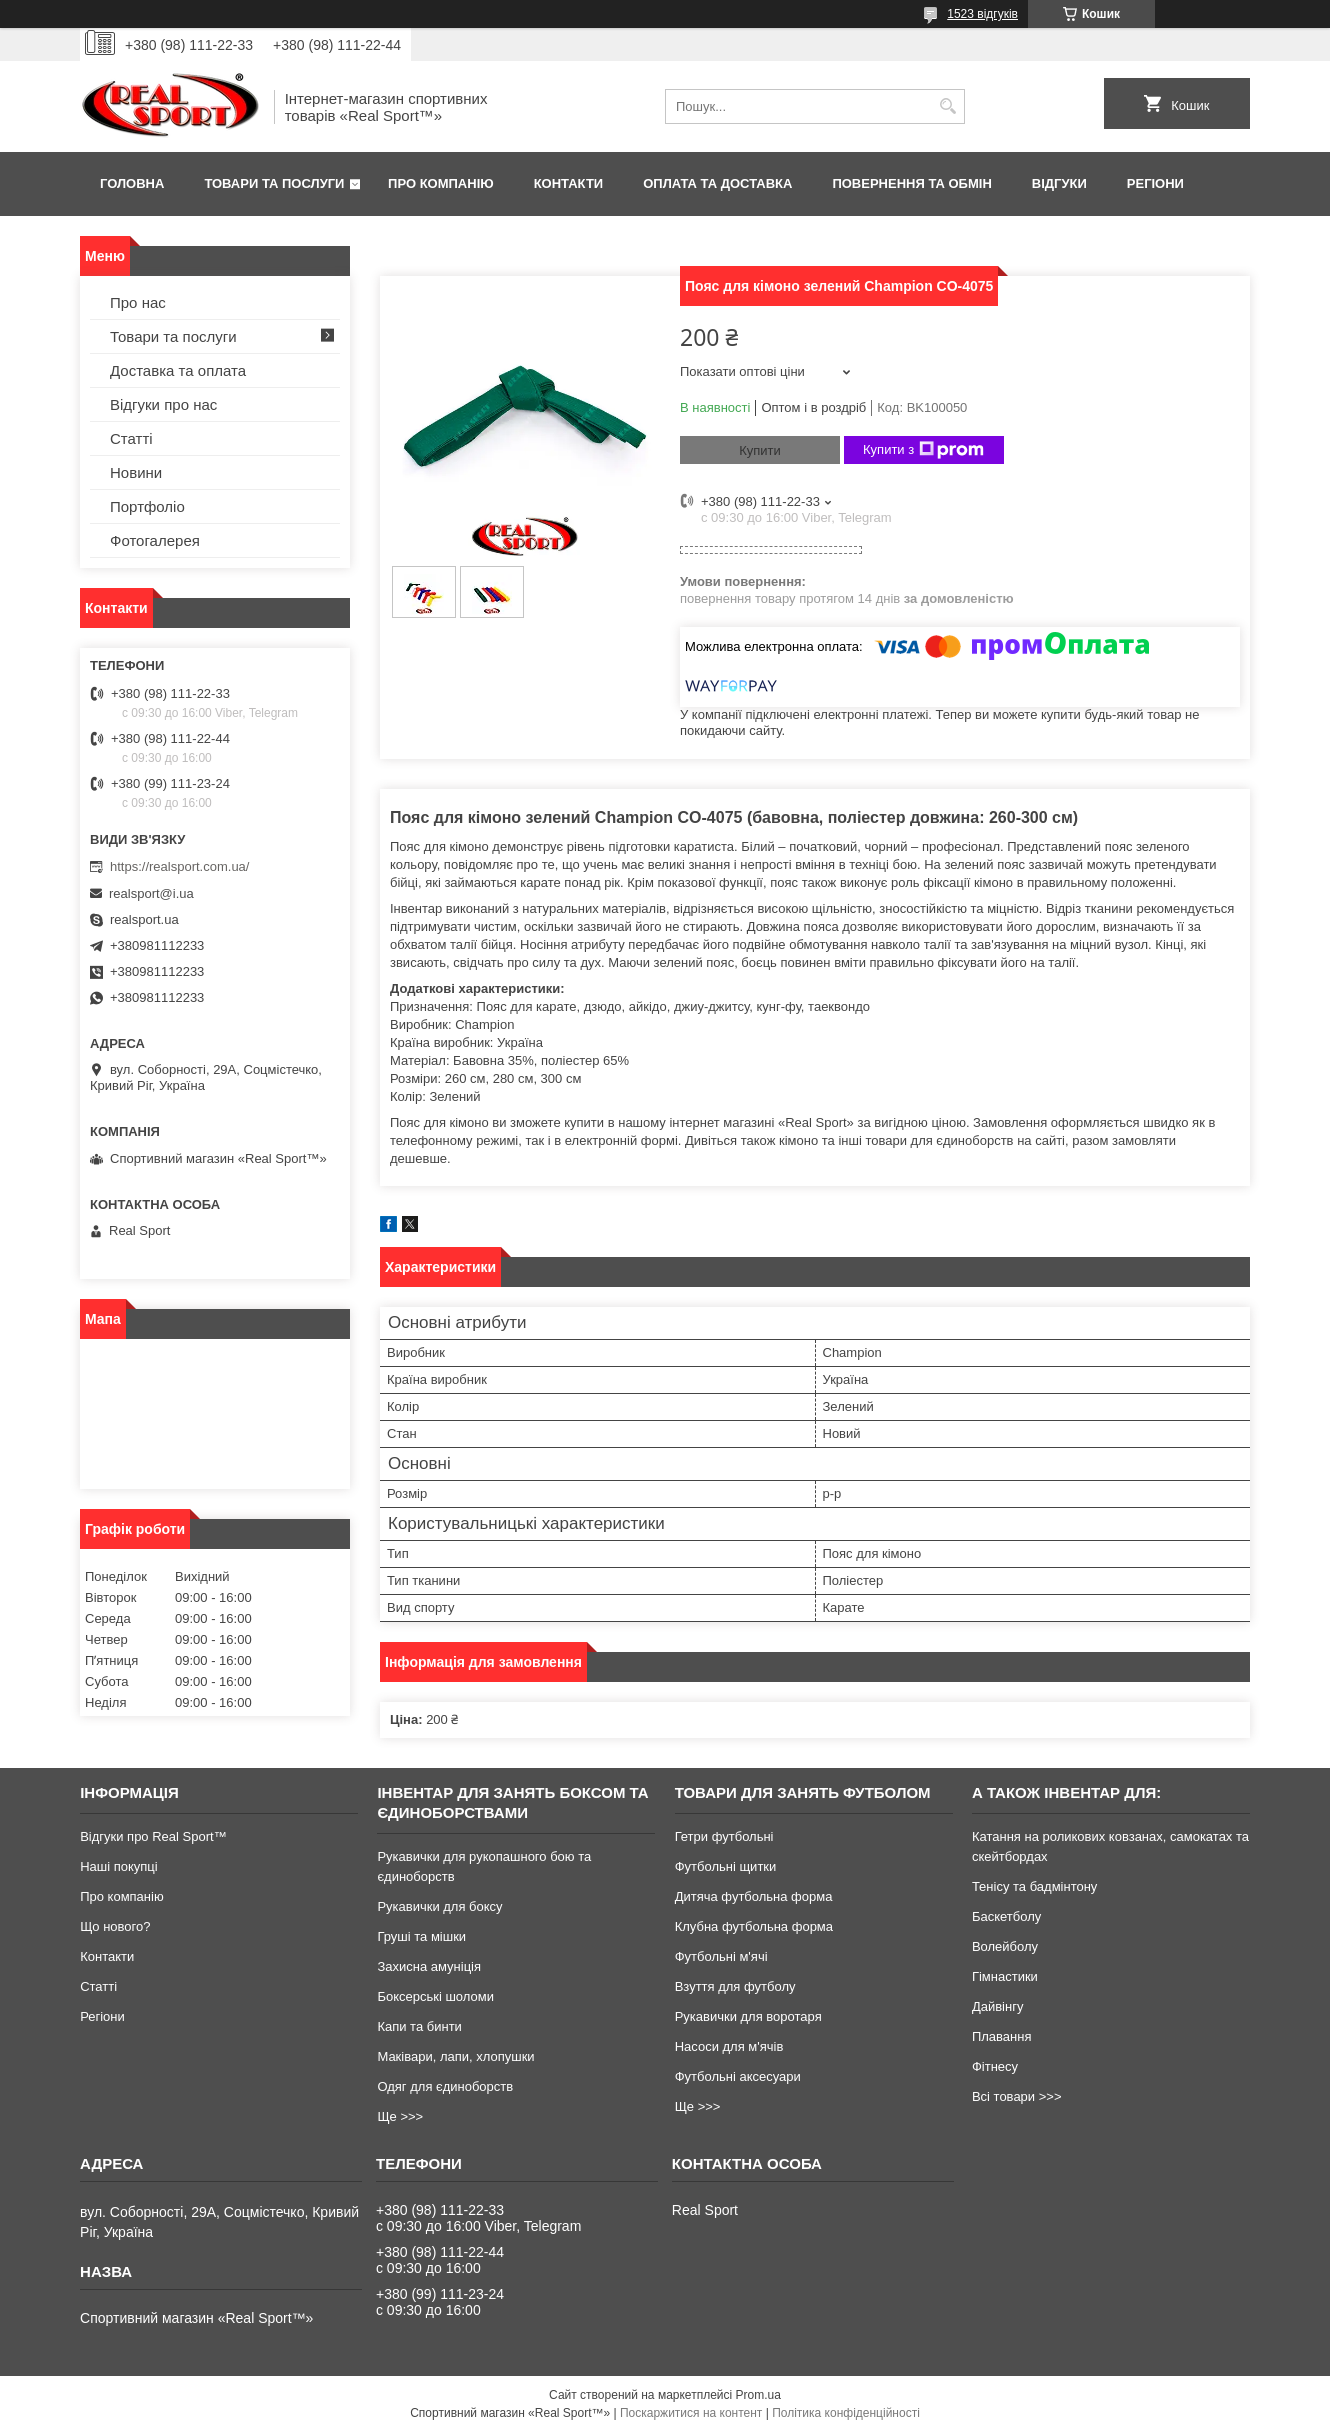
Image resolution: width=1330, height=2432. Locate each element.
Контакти (569, 183)
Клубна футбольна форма (754, 1926)
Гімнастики (1005, 1976)
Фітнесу (995, 2066)
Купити (760, 450)
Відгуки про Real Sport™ (153, 1836)
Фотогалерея (155, 540)
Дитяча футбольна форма (754, 1896)
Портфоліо (147, 506)
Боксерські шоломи (435, 1996)
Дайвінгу (998, 2006)
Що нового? (115, 1926)
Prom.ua (758, 2395)
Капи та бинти (419, 2026)
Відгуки (1059, 183)
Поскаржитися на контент (691, 2413)
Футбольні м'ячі (721, 1956)
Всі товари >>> (1017, 2096)
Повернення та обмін (911, 183)
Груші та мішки (421, 1936)
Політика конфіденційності (846, 2413)
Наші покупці (119, 1866)
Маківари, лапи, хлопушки (455, 2056)
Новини (136, 472)
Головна (132, 183)
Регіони (1155, 183)
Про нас (138, 302)
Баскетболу (1006, 1916)
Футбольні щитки (726, 1866)
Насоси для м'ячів (729, 2046)
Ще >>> (400, 2116)
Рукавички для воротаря (748, 2016)
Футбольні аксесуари (738, 2076)
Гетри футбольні (724, 1836)
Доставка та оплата (178, 370)
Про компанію (441, 183)
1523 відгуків (982, 14)
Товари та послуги (274, 183)
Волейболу (1005, 1946)
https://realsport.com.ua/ (179, 866)
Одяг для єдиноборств (445, 2086)
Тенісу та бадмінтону (1034, 1886)
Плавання (1002, 2036)
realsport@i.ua (151, 893)
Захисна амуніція (429, 1966)
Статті (131, 438)
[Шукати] (947, 106)
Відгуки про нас (163, 404)
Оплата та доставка (717, 183)
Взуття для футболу (735, 1986)
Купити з (923, 450)
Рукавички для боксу (439, 1906)
